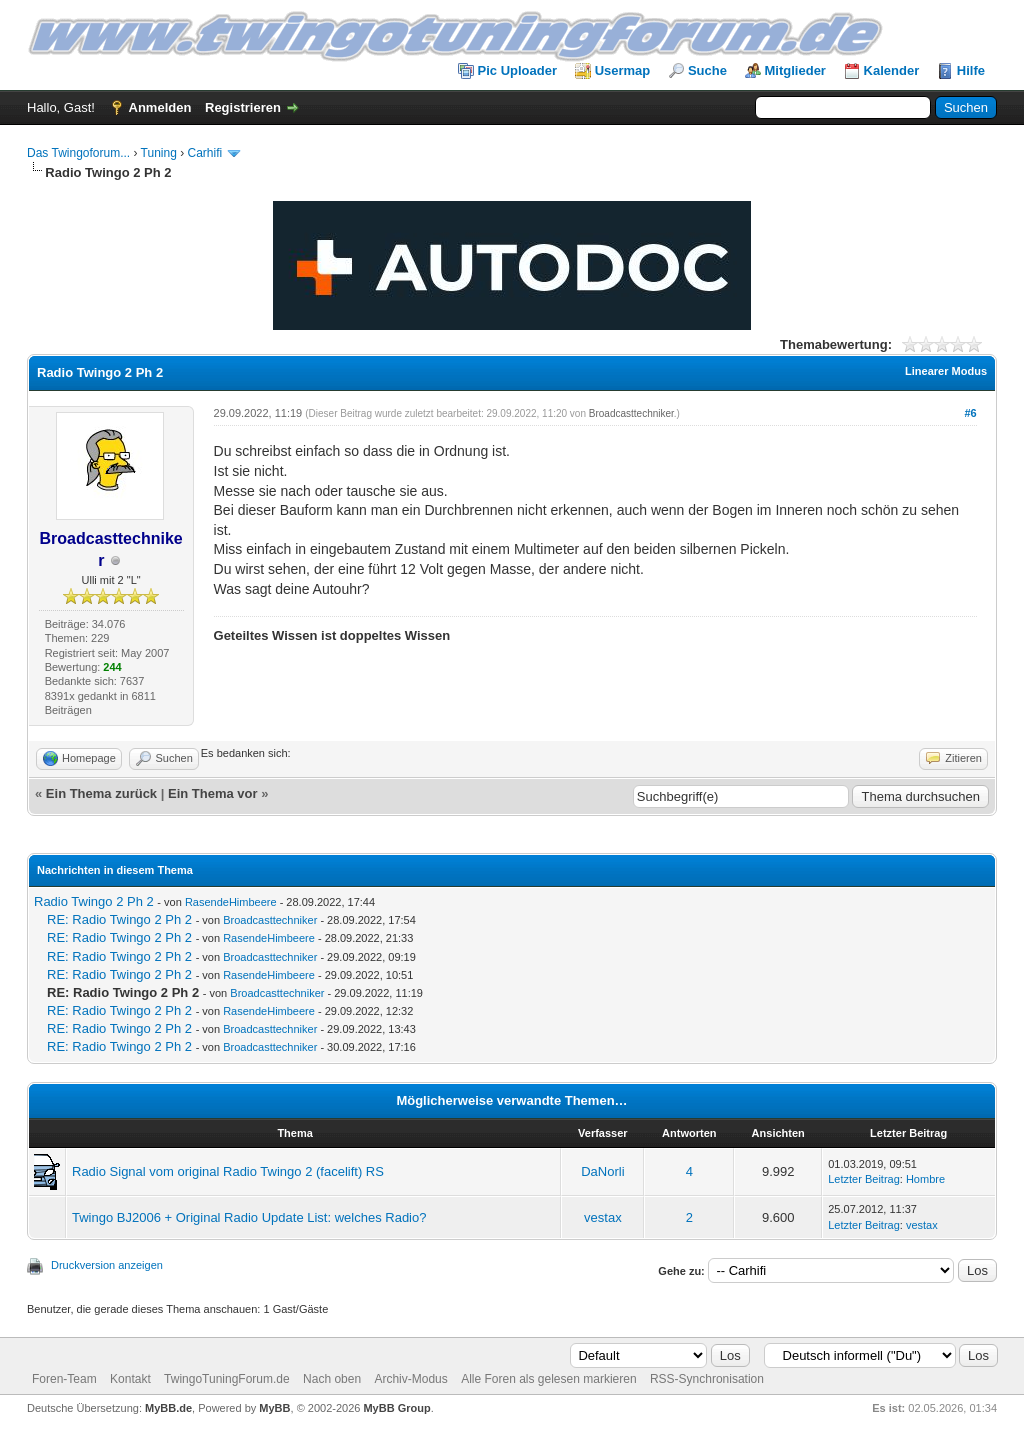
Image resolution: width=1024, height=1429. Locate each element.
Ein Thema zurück (101, 793)
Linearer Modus (946, 371)
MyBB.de (168, 1408)
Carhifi (205, 153)
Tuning (159, 153)
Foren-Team (64, 1379)
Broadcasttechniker (631, 413)
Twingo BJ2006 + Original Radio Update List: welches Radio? (249, 1217)
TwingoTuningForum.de (227, 1379)
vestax (603, 1217)
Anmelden (160, 107)
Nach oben (332, 1379)
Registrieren (243, 107)
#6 (970, 413)
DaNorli (602, 1171)
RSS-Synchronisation (707, 1379)
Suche (707, 70)
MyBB (274, 1408)
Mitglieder (795, 70)
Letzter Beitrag (864, 1179)
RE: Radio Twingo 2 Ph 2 (119, 919)
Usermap (623, 70)
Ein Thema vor (213, 793)
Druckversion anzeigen (107, 1265)
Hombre (925, 1179)
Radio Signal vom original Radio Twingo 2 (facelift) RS (228, 1171)
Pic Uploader (517, 70)
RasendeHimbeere (231, 902)
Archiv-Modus (410, 1379)
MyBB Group (396, 1408)
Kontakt (130, 1379)
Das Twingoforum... (78, 153)
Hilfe (971, 70)
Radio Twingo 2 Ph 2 (94, 901)
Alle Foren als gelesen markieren (548, 1379)
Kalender (892, 70)
